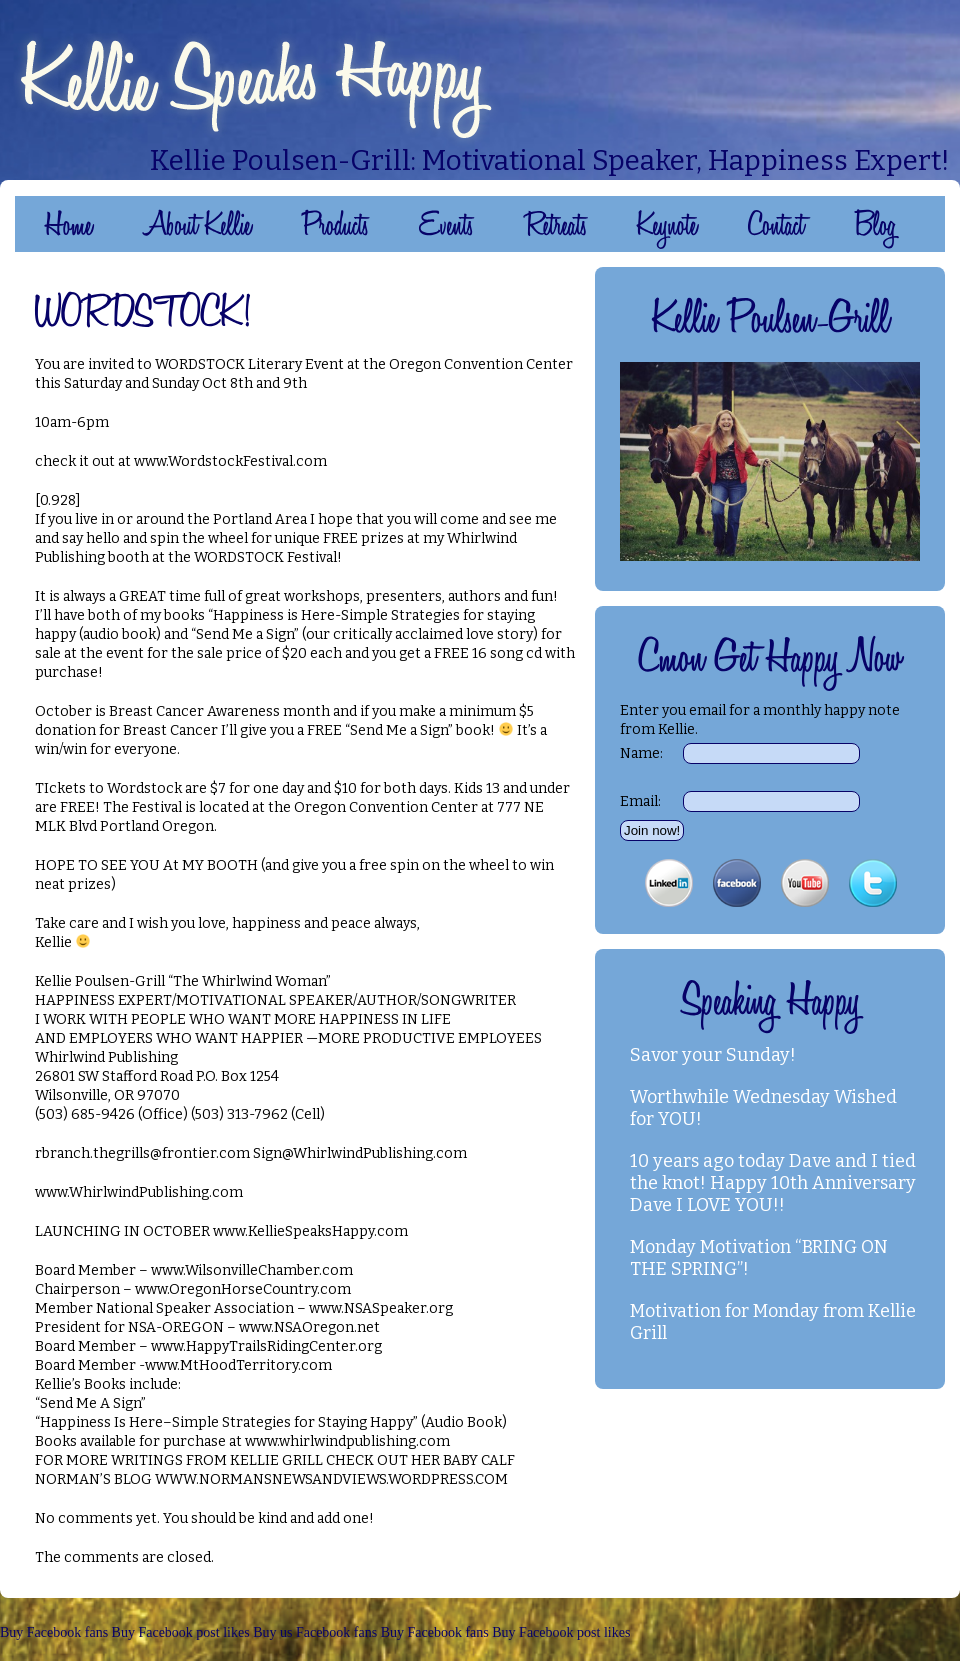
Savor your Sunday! (713, 1055)
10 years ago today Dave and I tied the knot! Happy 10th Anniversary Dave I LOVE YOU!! (773, 1183)
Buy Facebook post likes (181, 1632)
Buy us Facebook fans (315, 1632)
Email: (640, 801)
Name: (641, 753)
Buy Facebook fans (54, 1632)
